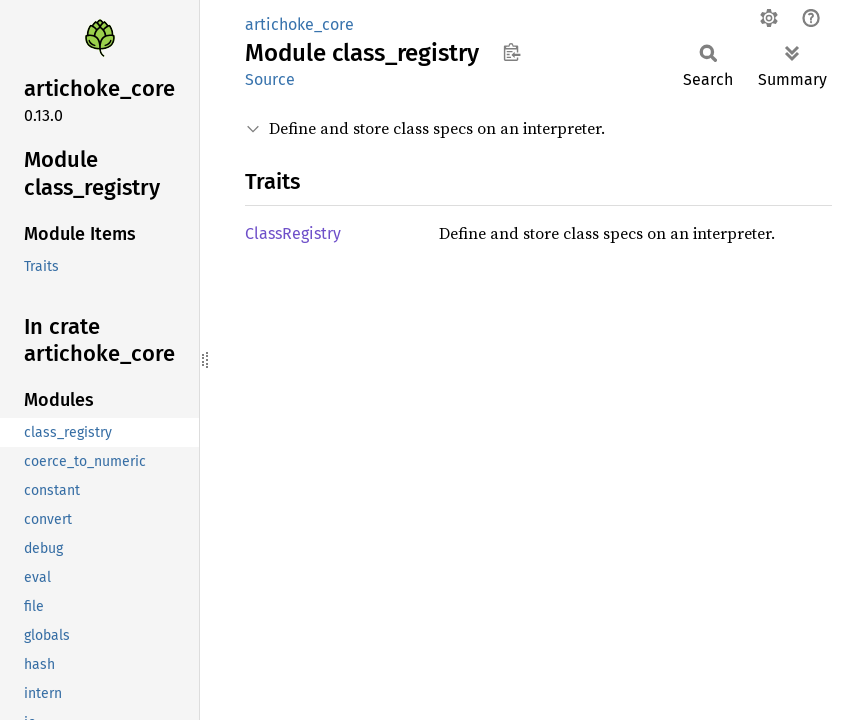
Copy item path (511, 52)
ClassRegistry (293, 233)
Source (270, 79)
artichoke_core (299, 24)
